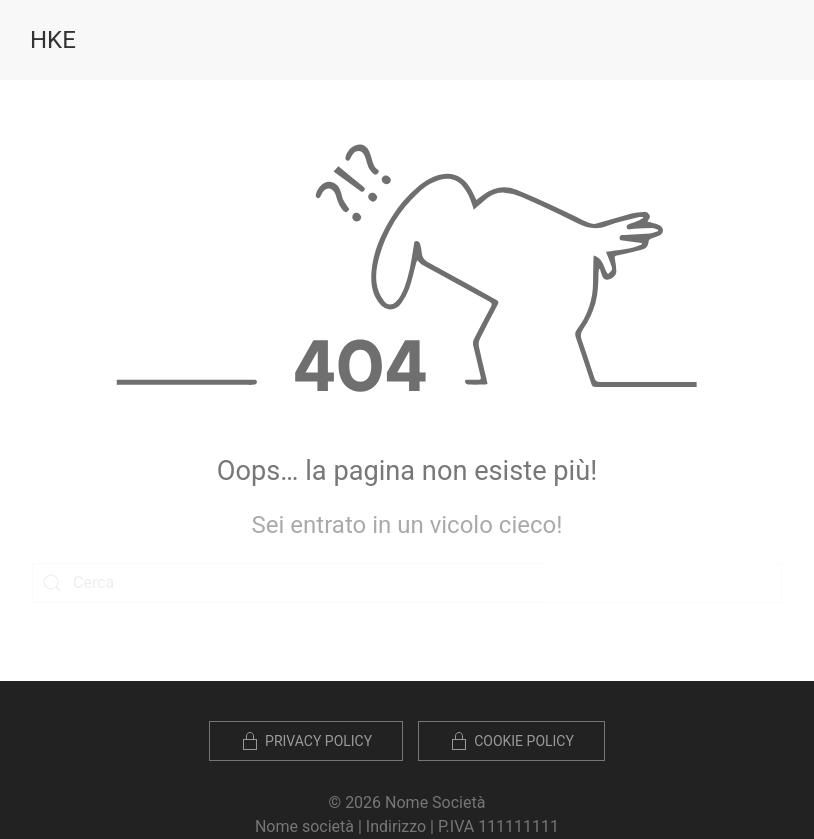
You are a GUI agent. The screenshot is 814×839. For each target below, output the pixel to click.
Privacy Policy (306, 741)
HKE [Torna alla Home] (53, 40)
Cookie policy (511, 741)
